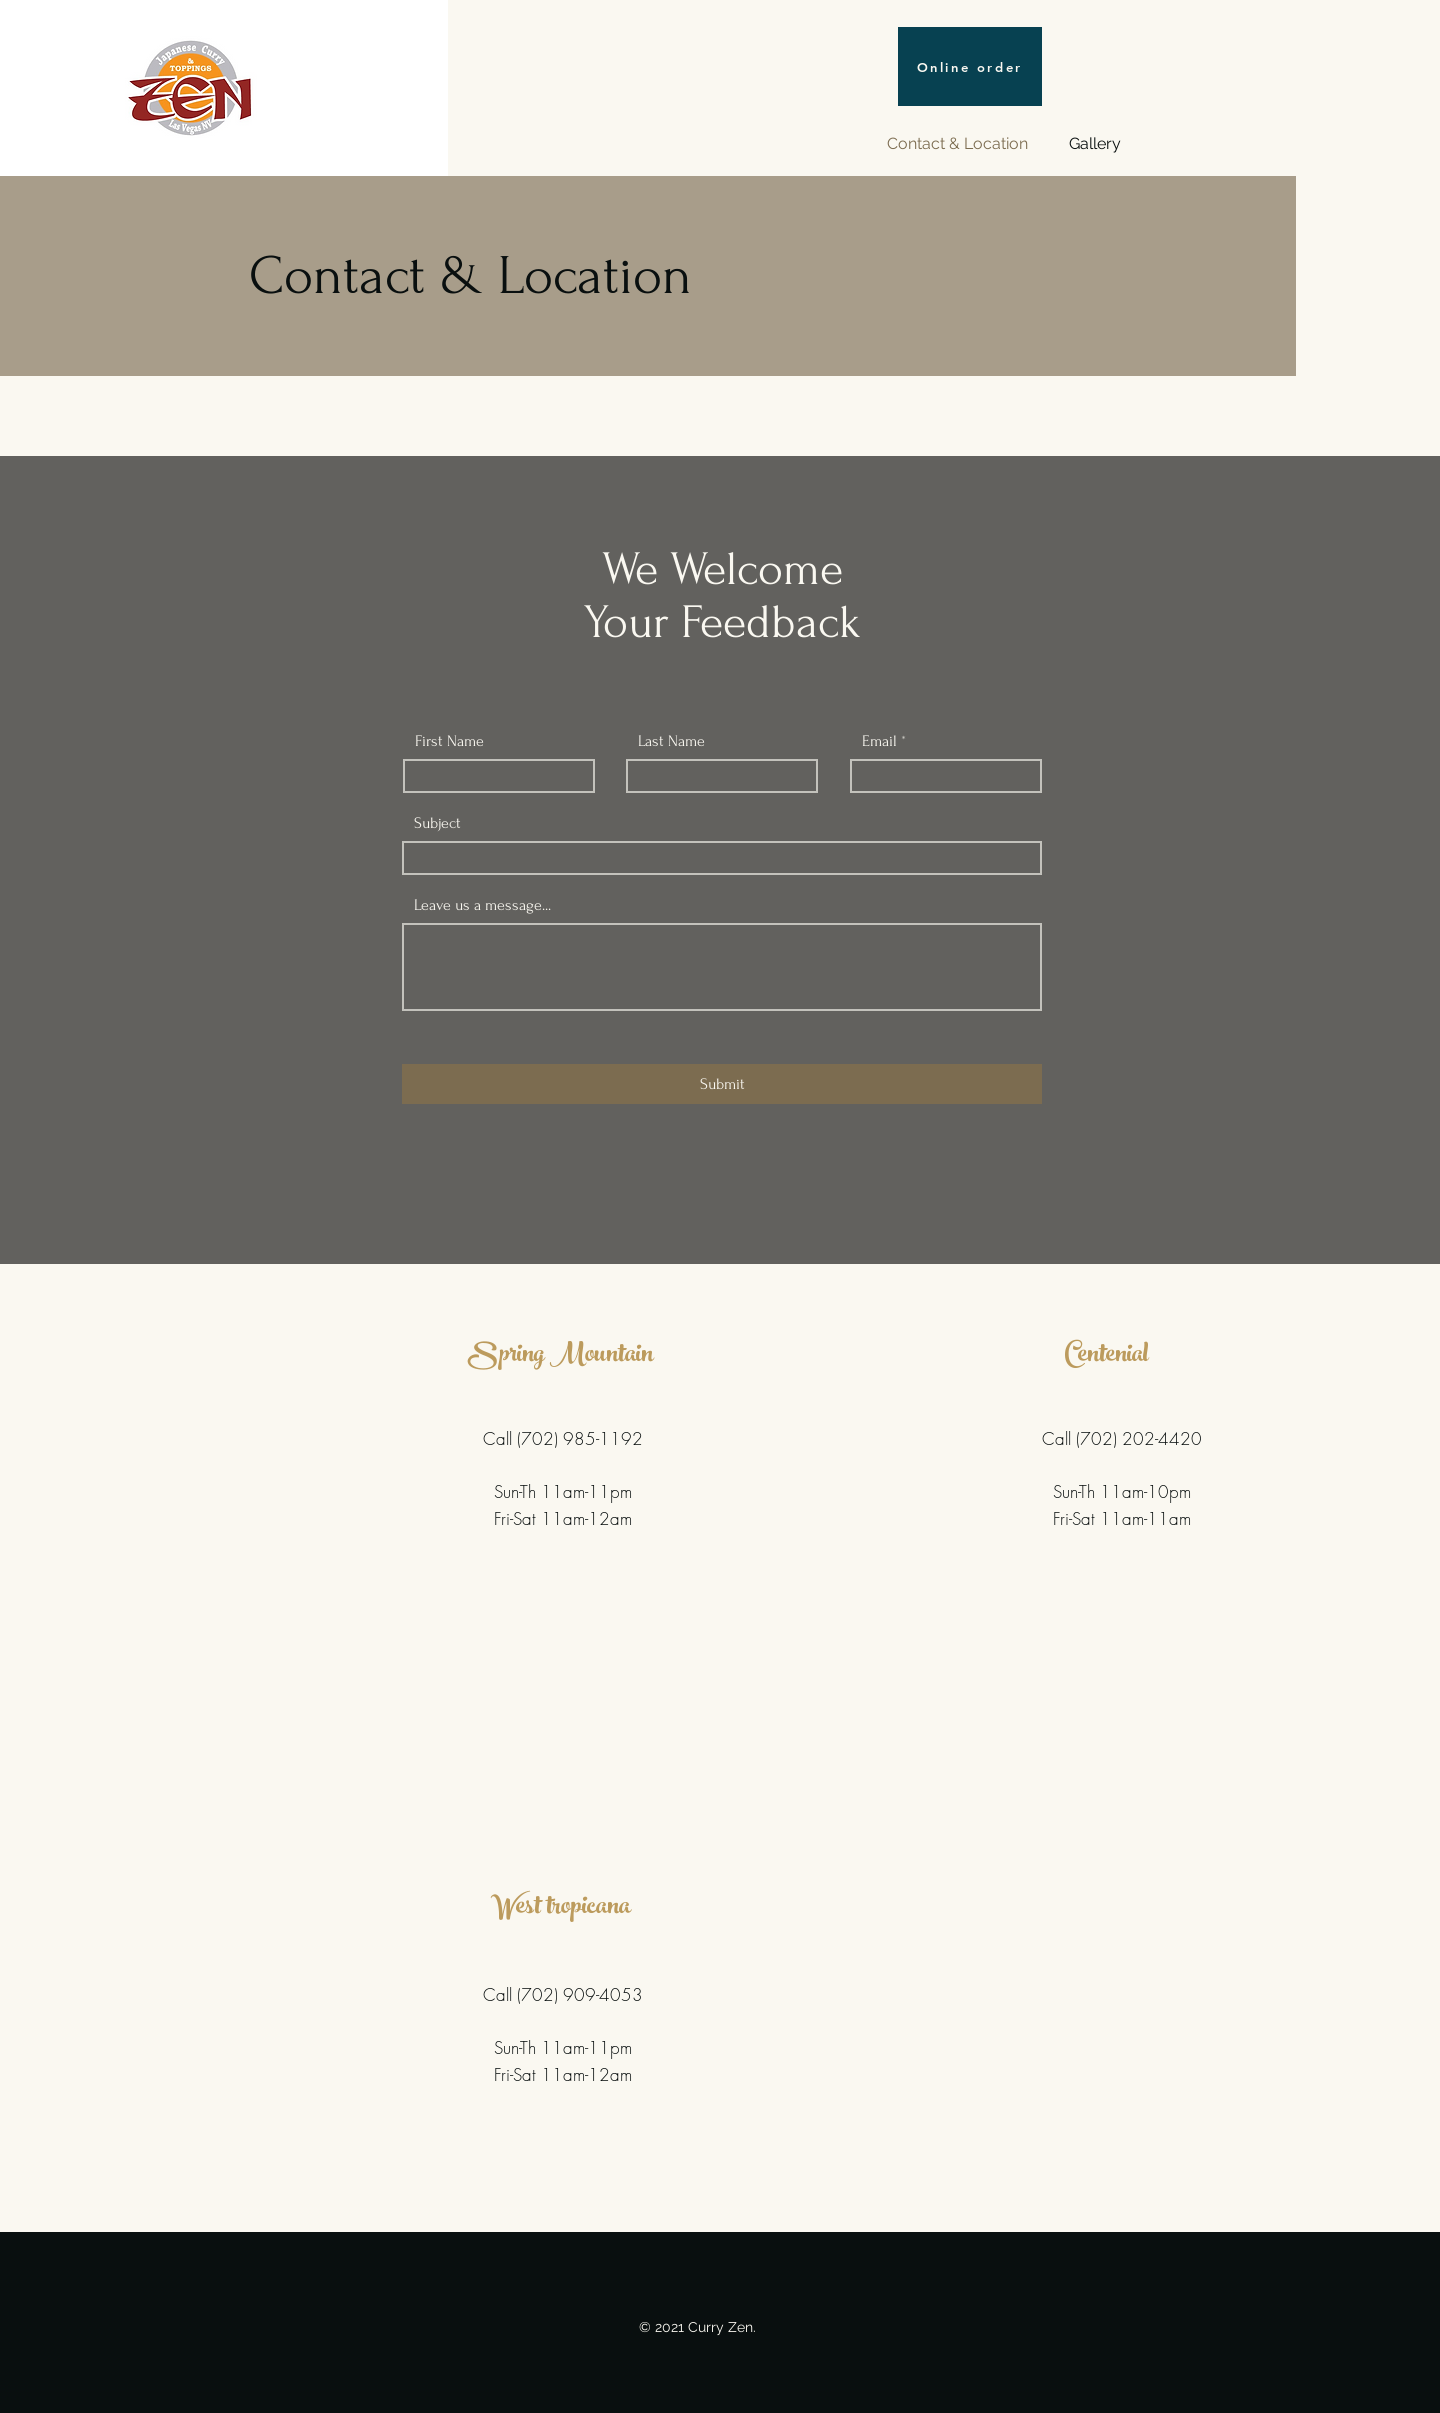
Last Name (671, 741)
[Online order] (970, 66)
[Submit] (722, 1084)
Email (879, 741)
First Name (449, 741)
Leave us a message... (482, 905)
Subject (437, 823)
